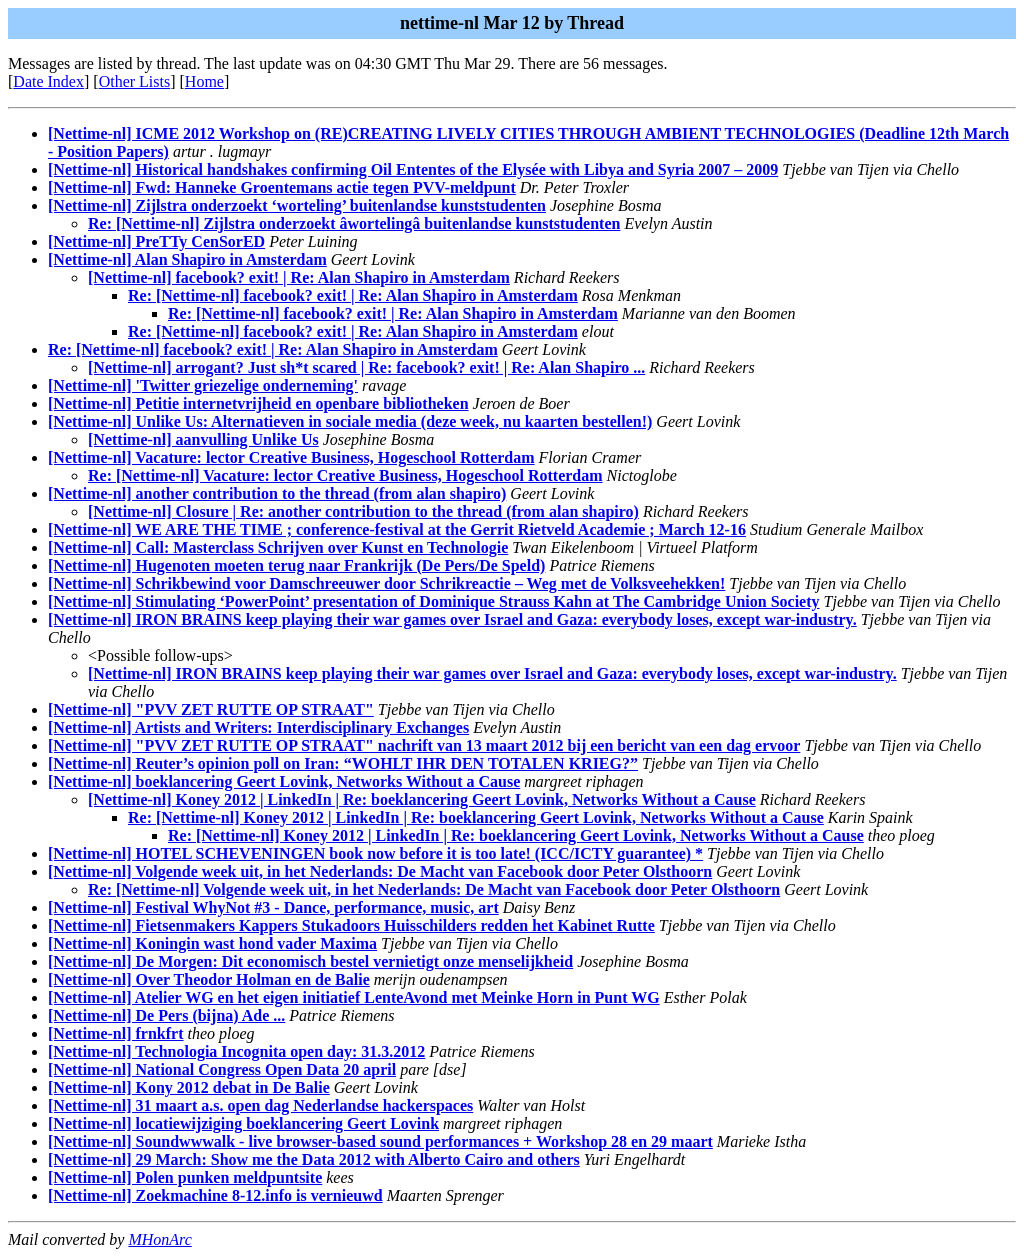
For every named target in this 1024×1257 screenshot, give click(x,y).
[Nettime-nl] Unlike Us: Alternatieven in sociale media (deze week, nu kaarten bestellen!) (350, 421)
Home (204, 81)
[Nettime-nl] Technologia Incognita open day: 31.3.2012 (236, 1051)
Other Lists (135, 81)
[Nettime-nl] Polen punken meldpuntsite (185, 1177)
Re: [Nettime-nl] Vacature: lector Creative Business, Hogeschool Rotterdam (345, 475)
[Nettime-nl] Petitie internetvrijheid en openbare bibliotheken (258, 403)
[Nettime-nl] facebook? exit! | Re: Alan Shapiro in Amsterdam (299, 277)
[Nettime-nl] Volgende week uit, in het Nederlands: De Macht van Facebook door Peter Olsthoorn (380, 871)
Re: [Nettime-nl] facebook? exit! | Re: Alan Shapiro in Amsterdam (353, 295)
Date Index (48, 81)
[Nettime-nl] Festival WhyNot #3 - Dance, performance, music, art (273, 907)
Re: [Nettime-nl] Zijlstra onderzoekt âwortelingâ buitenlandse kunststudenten (354, 223)
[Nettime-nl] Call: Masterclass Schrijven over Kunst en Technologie (278, 547)
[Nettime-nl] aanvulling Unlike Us (203, 439)
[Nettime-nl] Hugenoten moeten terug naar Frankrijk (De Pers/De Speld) (296, 565)
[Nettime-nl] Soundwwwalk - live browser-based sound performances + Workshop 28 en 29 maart (380, 1141)
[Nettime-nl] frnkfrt (116, 1033)
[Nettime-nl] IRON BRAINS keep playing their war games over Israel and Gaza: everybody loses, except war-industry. (452, 619)
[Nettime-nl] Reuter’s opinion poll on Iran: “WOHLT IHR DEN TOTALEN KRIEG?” (343, 763)
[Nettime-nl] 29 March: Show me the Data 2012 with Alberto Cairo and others (314, 1159)
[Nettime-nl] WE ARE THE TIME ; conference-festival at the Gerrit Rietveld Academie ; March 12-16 (397, 529)
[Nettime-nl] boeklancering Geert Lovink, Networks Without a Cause (284, 781)
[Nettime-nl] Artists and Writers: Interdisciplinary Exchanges (258, 727)
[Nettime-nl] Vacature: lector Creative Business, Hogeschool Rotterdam (291, 457)
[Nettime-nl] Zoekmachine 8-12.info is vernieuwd (215, 1195)
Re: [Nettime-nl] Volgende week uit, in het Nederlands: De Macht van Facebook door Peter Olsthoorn (434, 889)
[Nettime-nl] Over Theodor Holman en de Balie (209, 979)
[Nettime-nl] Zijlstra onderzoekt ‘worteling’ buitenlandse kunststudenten (297, 205)
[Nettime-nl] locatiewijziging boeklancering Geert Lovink (243, 1123)
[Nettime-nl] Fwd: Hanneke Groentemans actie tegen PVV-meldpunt (282, 187)
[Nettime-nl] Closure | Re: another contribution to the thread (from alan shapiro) (363, 511)
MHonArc (159, 1239)
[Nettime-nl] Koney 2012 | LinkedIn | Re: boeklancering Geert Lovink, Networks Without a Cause (422, 799)
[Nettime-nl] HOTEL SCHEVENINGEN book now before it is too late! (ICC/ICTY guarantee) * (375, 853)
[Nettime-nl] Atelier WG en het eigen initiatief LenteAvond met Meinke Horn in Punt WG (354, 997)
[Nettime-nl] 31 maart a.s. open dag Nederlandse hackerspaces (260, 1105)
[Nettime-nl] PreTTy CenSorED (156, 241)
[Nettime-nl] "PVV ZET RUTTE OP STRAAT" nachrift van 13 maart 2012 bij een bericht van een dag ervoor (424, 745)
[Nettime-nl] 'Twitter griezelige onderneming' (203, 385)
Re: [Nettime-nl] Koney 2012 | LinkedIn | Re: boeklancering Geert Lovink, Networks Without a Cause (476, 817)
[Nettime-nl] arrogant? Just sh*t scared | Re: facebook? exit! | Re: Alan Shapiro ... (366, 367)
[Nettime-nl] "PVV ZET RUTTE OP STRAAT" (211, 709)
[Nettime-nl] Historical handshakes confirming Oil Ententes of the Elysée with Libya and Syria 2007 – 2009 (413, 169)
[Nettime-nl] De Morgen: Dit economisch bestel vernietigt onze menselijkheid (310, 961)
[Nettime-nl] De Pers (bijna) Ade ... (166, 1015)
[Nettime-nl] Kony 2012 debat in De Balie (189, 1087)
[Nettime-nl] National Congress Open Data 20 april (222, 1069)
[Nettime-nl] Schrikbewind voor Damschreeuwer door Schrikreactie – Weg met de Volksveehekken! (386, 583)
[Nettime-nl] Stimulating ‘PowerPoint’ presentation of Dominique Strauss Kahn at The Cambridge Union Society (434, 601)
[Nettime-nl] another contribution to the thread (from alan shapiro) (277, 493)
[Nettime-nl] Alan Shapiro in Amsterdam (187, 259)
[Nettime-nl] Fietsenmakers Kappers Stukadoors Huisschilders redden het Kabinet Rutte (351, 925)
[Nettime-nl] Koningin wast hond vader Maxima (212, 943)
